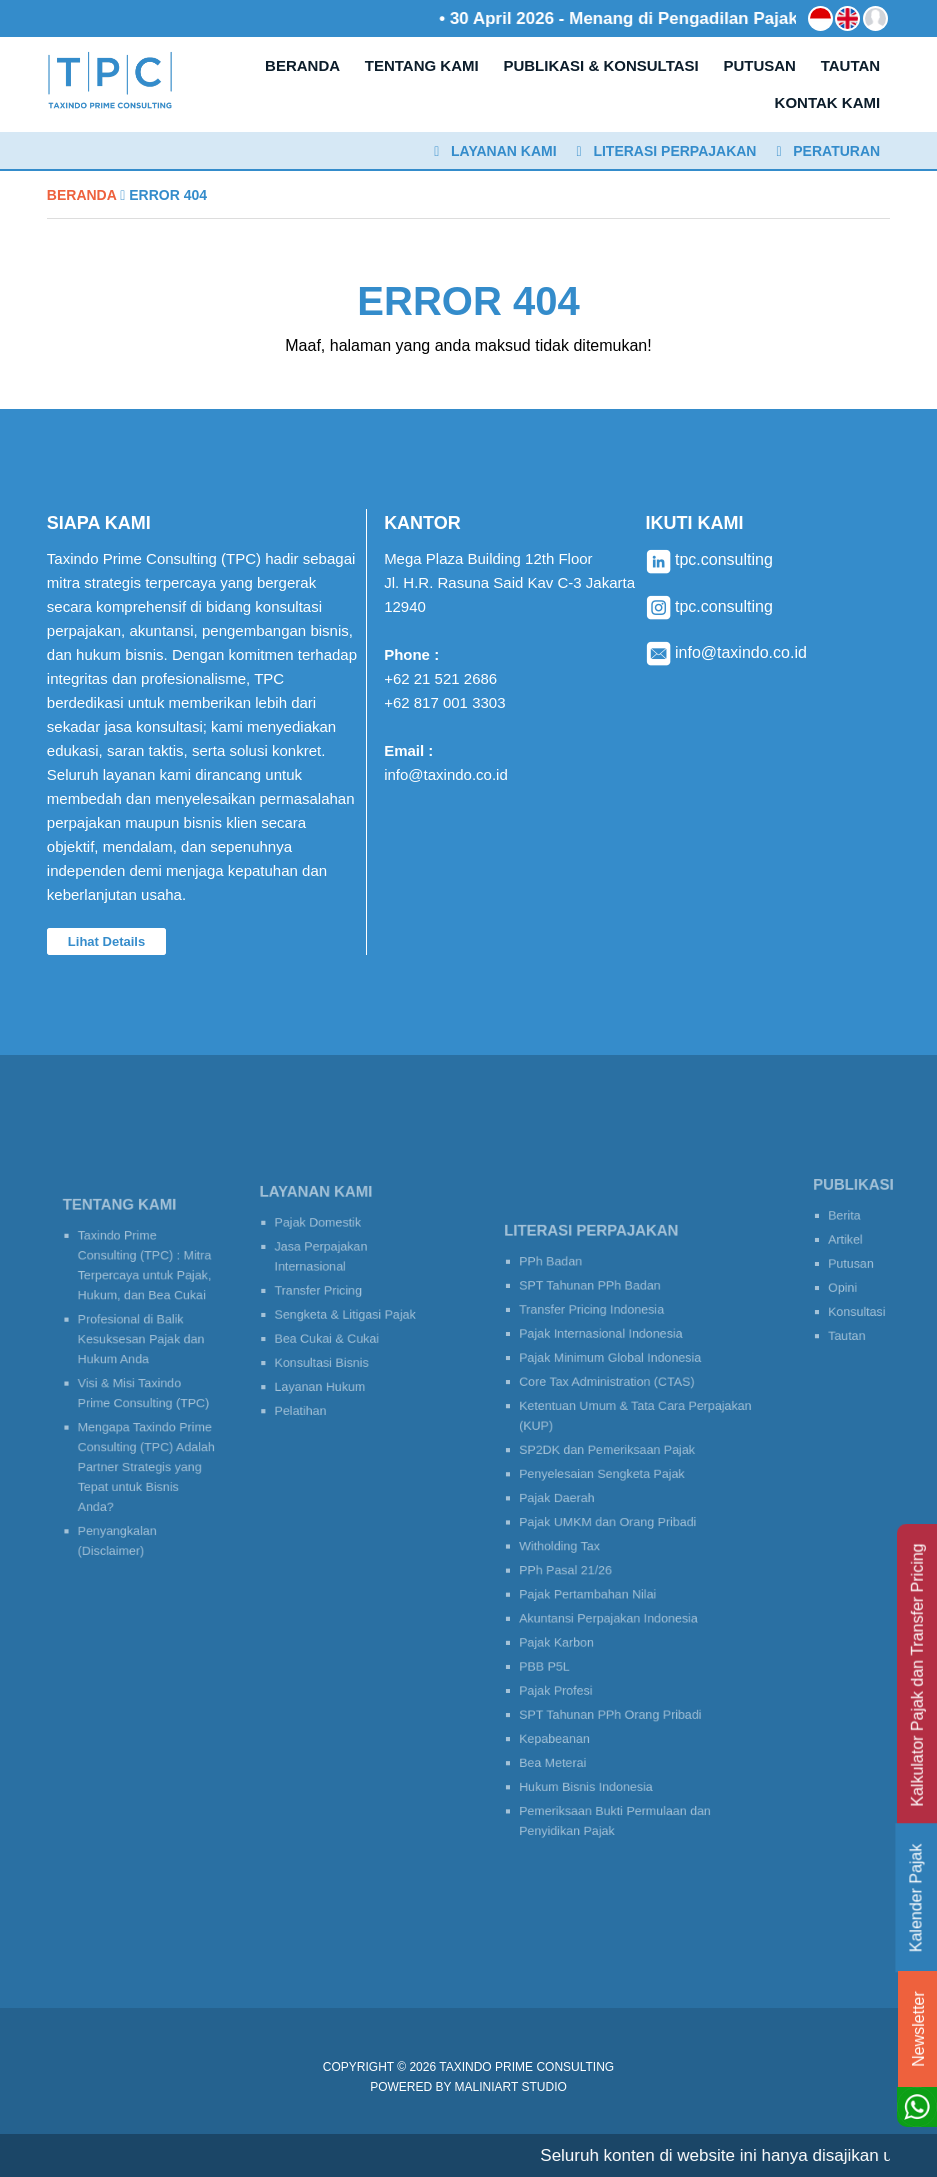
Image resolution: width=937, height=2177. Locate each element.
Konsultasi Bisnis (327, 1350)
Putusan (850, 1261)
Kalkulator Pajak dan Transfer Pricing (917, 1675)
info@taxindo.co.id (446, 774)
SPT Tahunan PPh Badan (598, 1330)
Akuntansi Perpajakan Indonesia (613, 1600)
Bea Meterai (568, 1718)
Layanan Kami (495, 151)
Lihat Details (106, 941)
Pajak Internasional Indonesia (607, 1369)
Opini (844, 1281)
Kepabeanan (569, 1698)
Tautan (847, 1320)
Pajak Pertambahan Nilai (596, 1581)
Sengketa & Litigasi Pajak (346, 1311)
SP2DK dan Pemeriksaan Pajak (612, 1464)
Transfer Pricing (324, 1291)
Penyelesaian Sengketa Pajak (608, 1483)
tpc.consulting (709, 559)
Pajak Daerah (571, 1503)
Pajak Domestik (324, 1236)
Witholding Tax (574, 1542)
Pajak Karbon (571, 1620)
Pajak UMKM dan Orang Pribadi (613, 1522)
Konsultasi (855, 1301)
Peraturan (828, 151)
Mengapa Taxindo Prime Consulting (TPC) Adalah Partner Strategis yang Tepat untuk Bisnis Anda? (144, 1449)
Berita (845, 1222)
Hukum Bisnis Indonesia (595, 1737)
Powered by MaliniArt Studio (468, 2087)
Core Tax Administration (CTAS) (612, 1408)
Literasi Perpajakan (667, 151)
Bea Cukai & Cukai (331, 1330)
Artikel (846, 1242)
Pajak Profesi (571, 1659)
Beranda (81, 195)
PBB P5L (561, 1639)
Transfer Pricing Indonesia (600, 1350)
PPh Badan (566, 1311)
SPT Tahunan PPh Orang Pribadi (615, 1679)
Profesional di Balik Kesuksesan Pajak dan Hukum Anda (140, 1346)
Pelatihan (310, 1389)
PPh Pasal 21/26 (578, 1561)
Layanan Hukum (326, 1369)
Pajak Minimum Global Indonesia (615, 1389)
